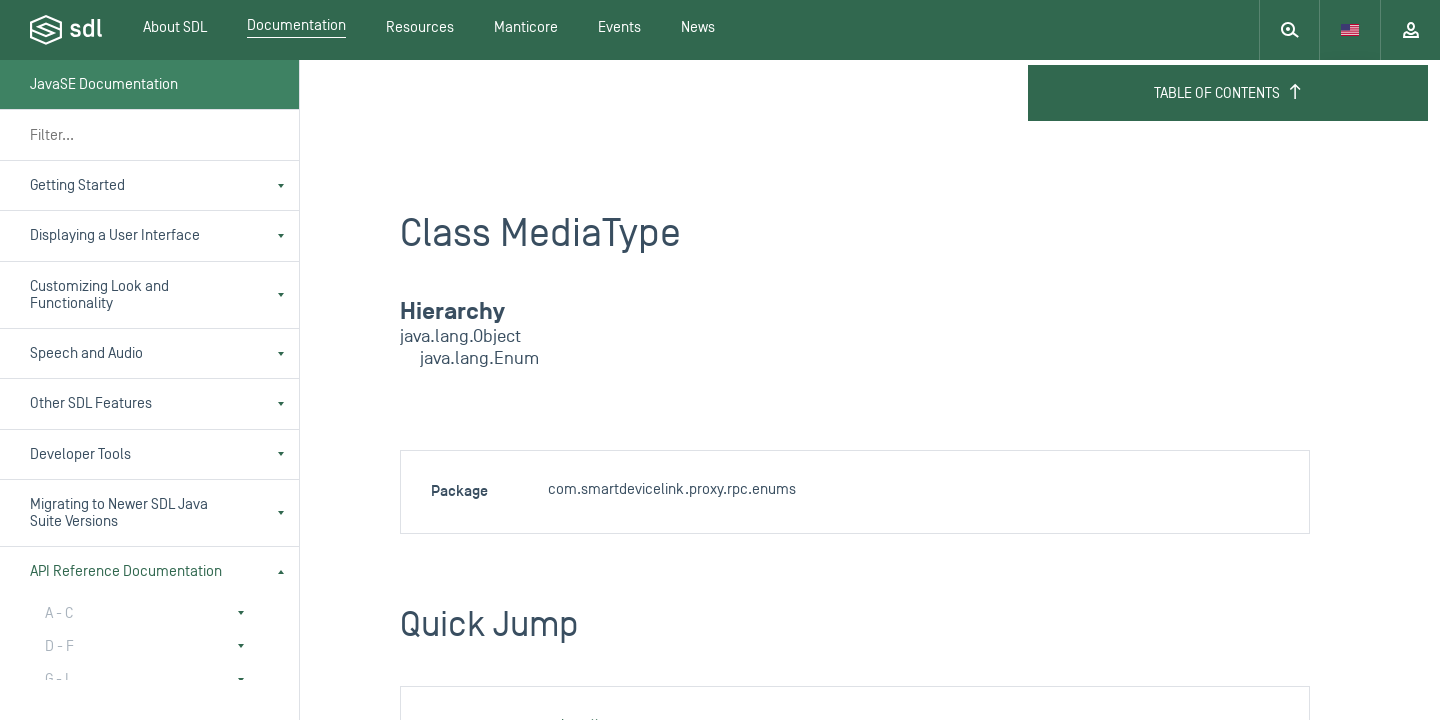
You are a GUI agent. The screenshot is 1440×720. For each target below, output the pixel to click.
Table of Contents (1228, 93)
